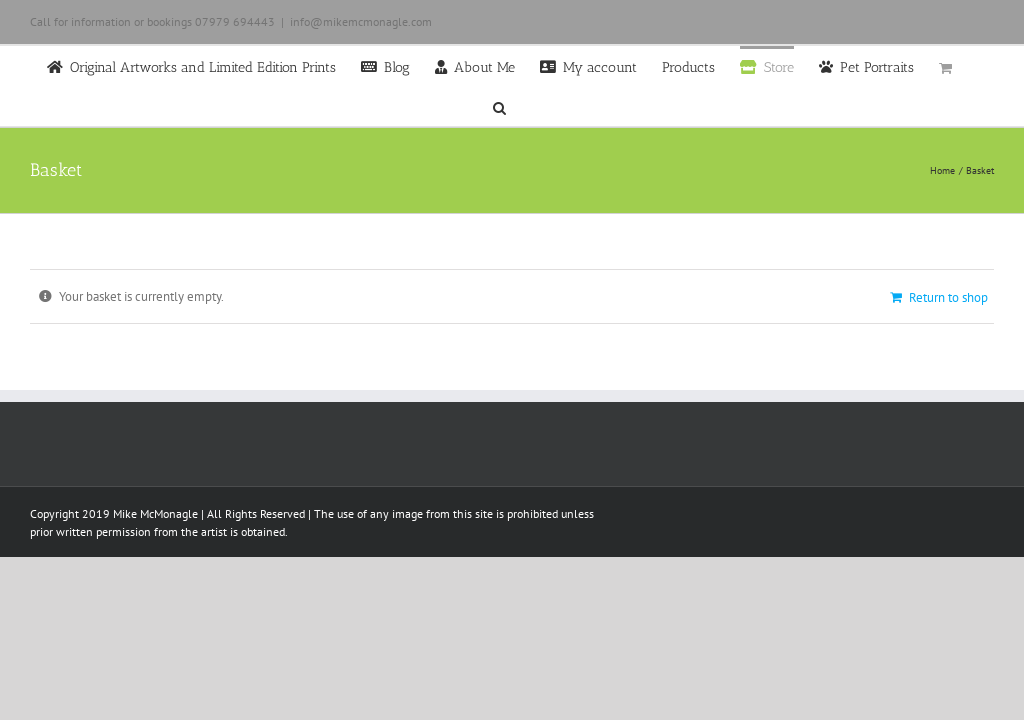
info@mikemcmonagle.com (361, 21)
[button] (499, 106)
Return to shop (948, 297)
